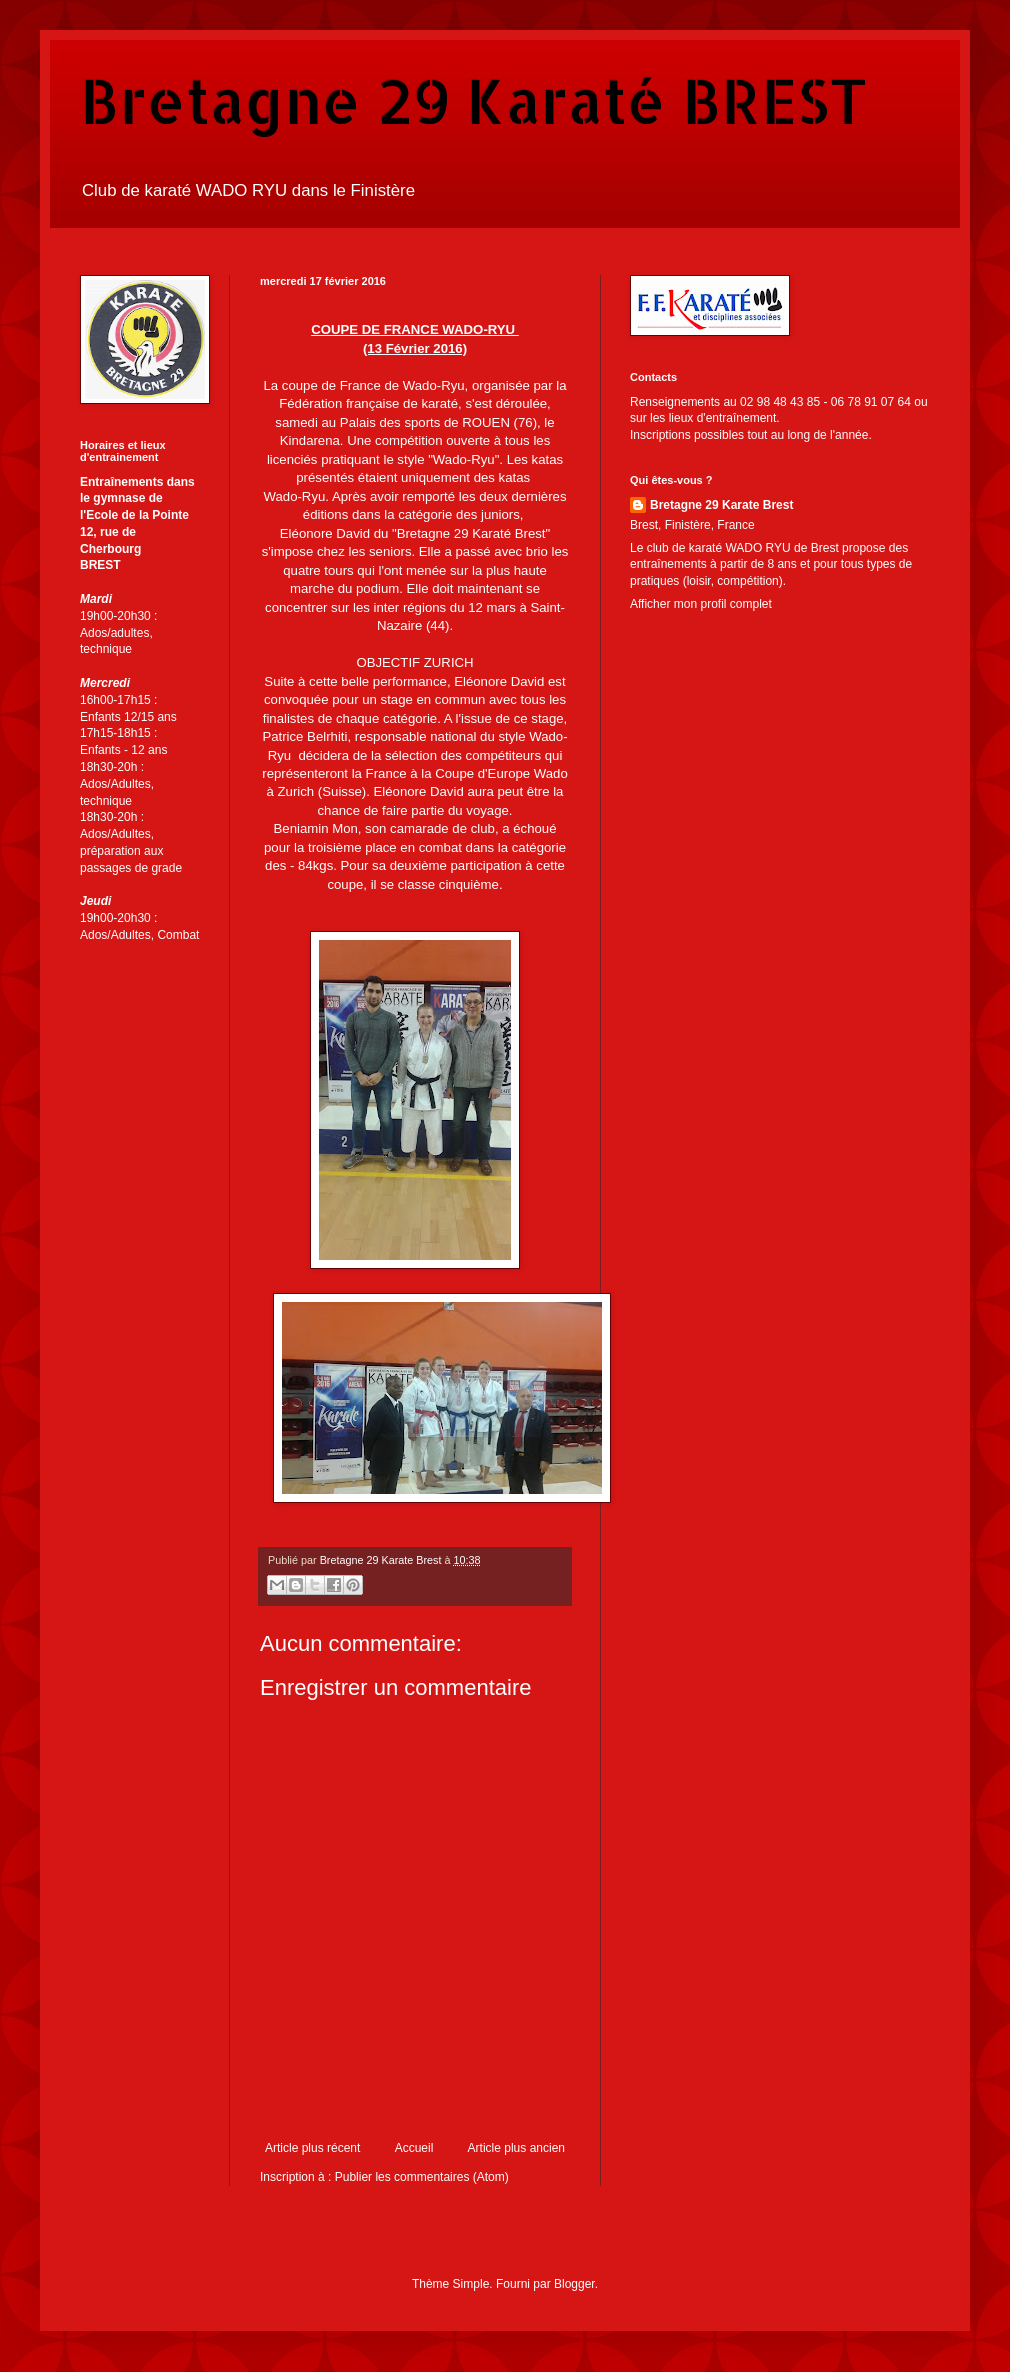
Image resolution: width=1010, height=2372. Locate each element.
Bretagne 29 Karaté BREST (474, 100)
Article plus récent (312, 2148)
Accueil (414, 2148)
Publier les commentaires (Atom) (422, 2177)
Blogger (574, 2284)
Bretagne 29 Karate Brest (721, 505)
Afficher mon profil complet (701, 604)
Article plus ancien (516, 2148)
